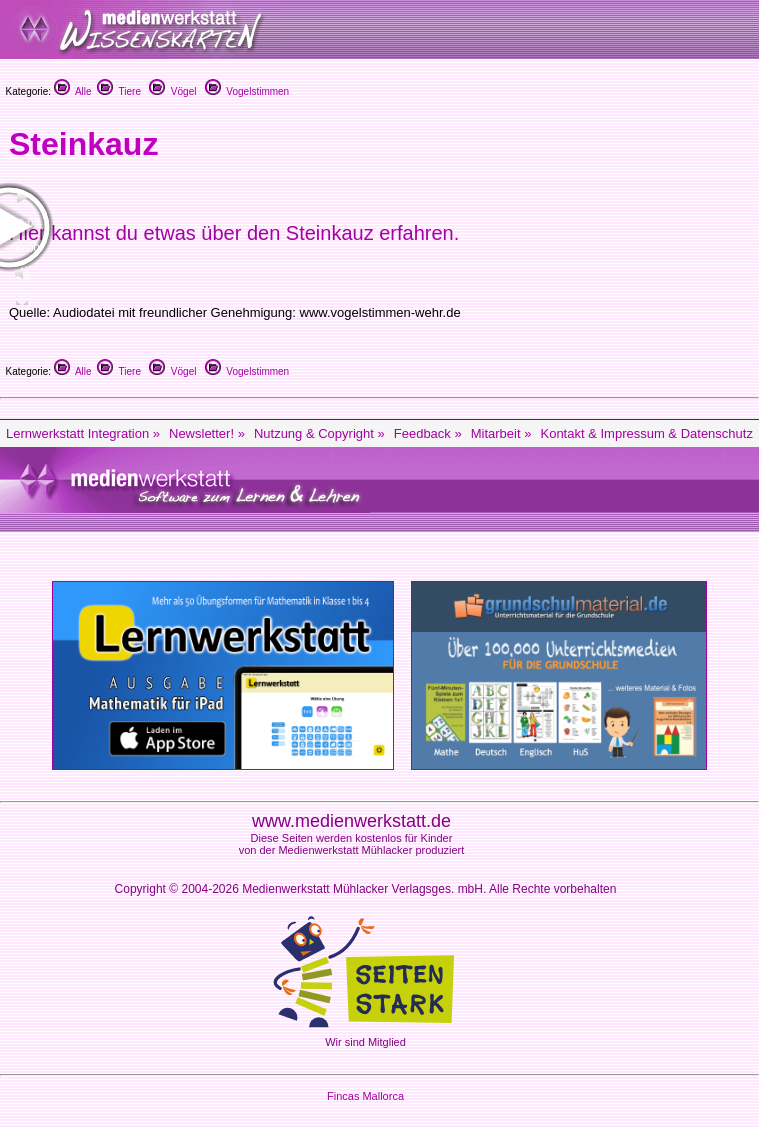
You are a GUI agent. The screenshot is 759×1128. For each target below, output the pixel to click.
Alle (73, 91)
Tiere (119, 91)
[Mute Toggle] (22, 273)
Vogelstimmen (247, 91)
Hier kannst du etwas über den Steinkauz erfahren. (234, 233)
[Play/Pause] (22, 197)
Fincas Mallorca (365, 1096)
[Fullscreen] (22, 299)
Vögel (172, 91)
